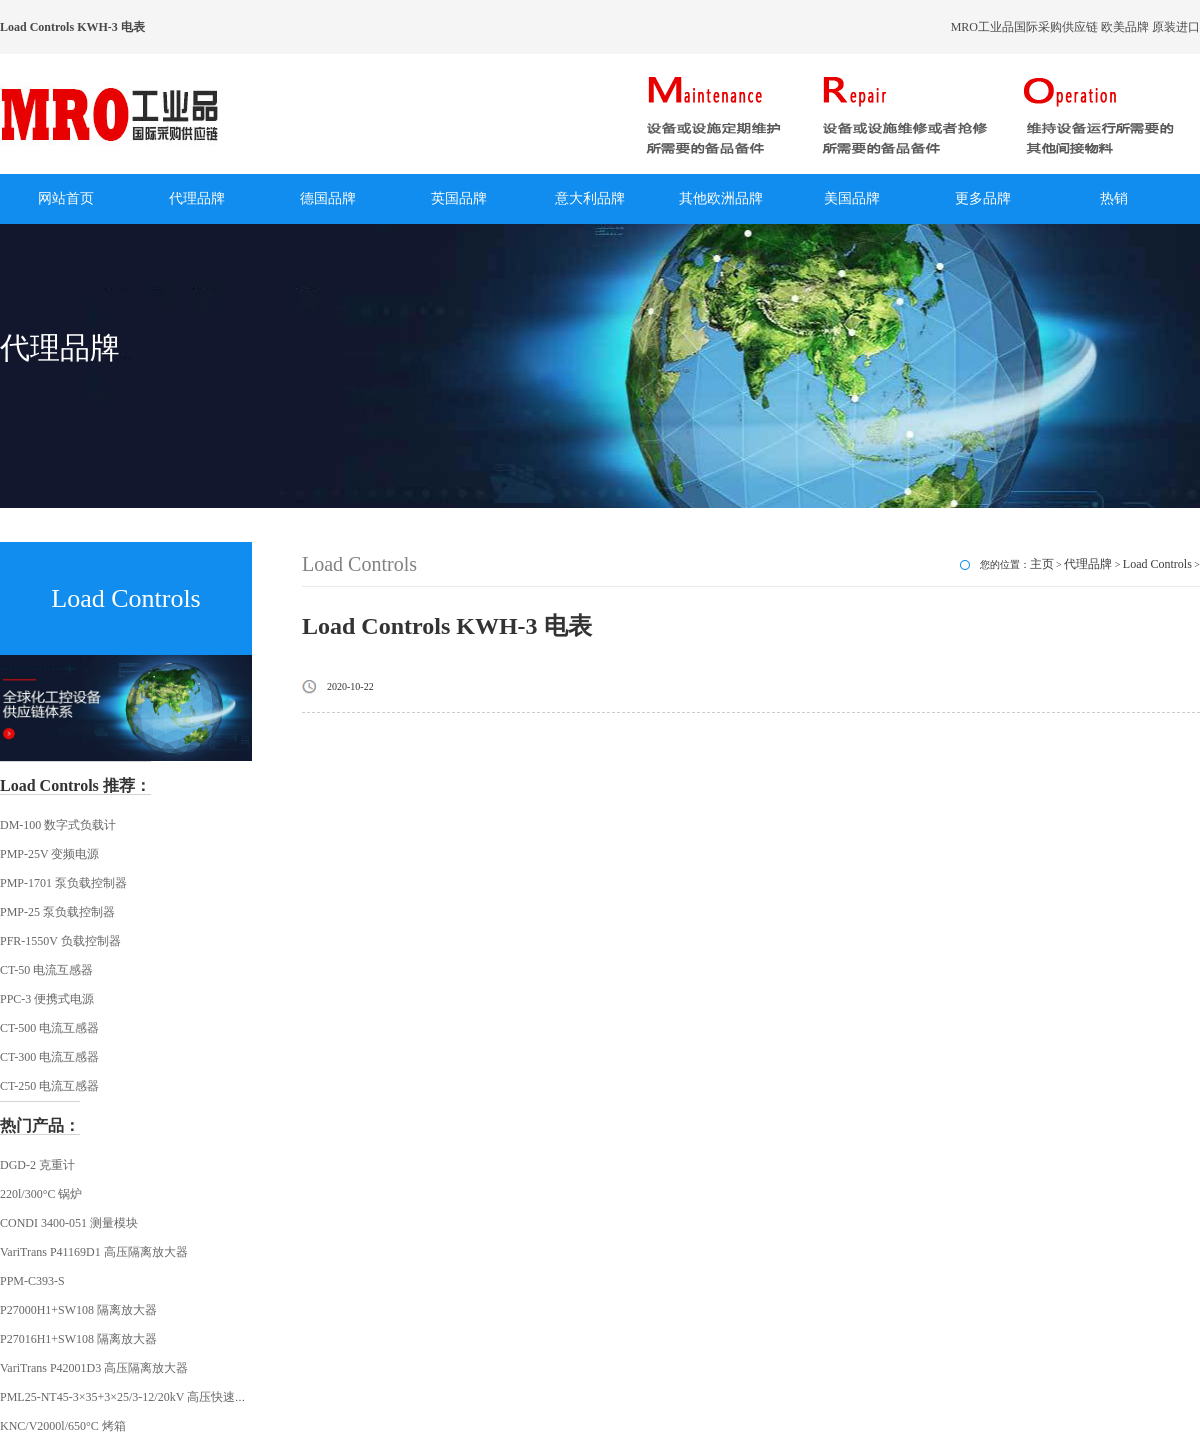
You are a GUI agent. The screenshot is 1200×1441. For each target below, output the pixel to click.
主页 (1042, 564)
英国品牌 (459, 198)
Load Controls (1157, 564)
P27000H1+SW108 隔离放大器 (78, 1310)
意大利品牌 (590, 198)
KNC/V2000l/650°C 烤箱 (63, 1426)
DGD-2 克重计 (37, 1165)
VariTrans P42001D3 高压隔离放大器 (94, 1368)
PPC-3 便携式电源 (47, 999)
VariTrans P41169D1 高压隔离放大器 (94, 1252)
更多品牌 (983, 198)
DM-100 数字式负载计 (58, 825)
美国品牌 (852, 198)
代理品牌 (197, 198)
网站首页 (66, 198)
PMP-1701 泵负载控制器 (63, 883)
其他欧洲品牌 (721, 198)
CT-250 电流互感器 (49, 1086)
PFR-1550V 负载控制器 (60, 941)
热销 (1114, 198)
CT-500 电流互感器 (49, 1028)
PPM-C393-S (32, 1281)
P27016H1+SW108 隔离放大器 (78, 1339)
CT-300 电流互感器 (49, 1057)
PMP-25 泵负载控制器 (57, 912)
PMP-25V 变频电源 (49, 854)
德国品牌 (328, 198)
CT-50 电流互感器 (46, 970)
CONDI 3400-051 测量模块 (69, 1223)
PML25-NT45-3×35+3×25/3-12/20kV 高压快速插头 (129, 1397)
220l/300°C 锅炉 (41, 1194)
